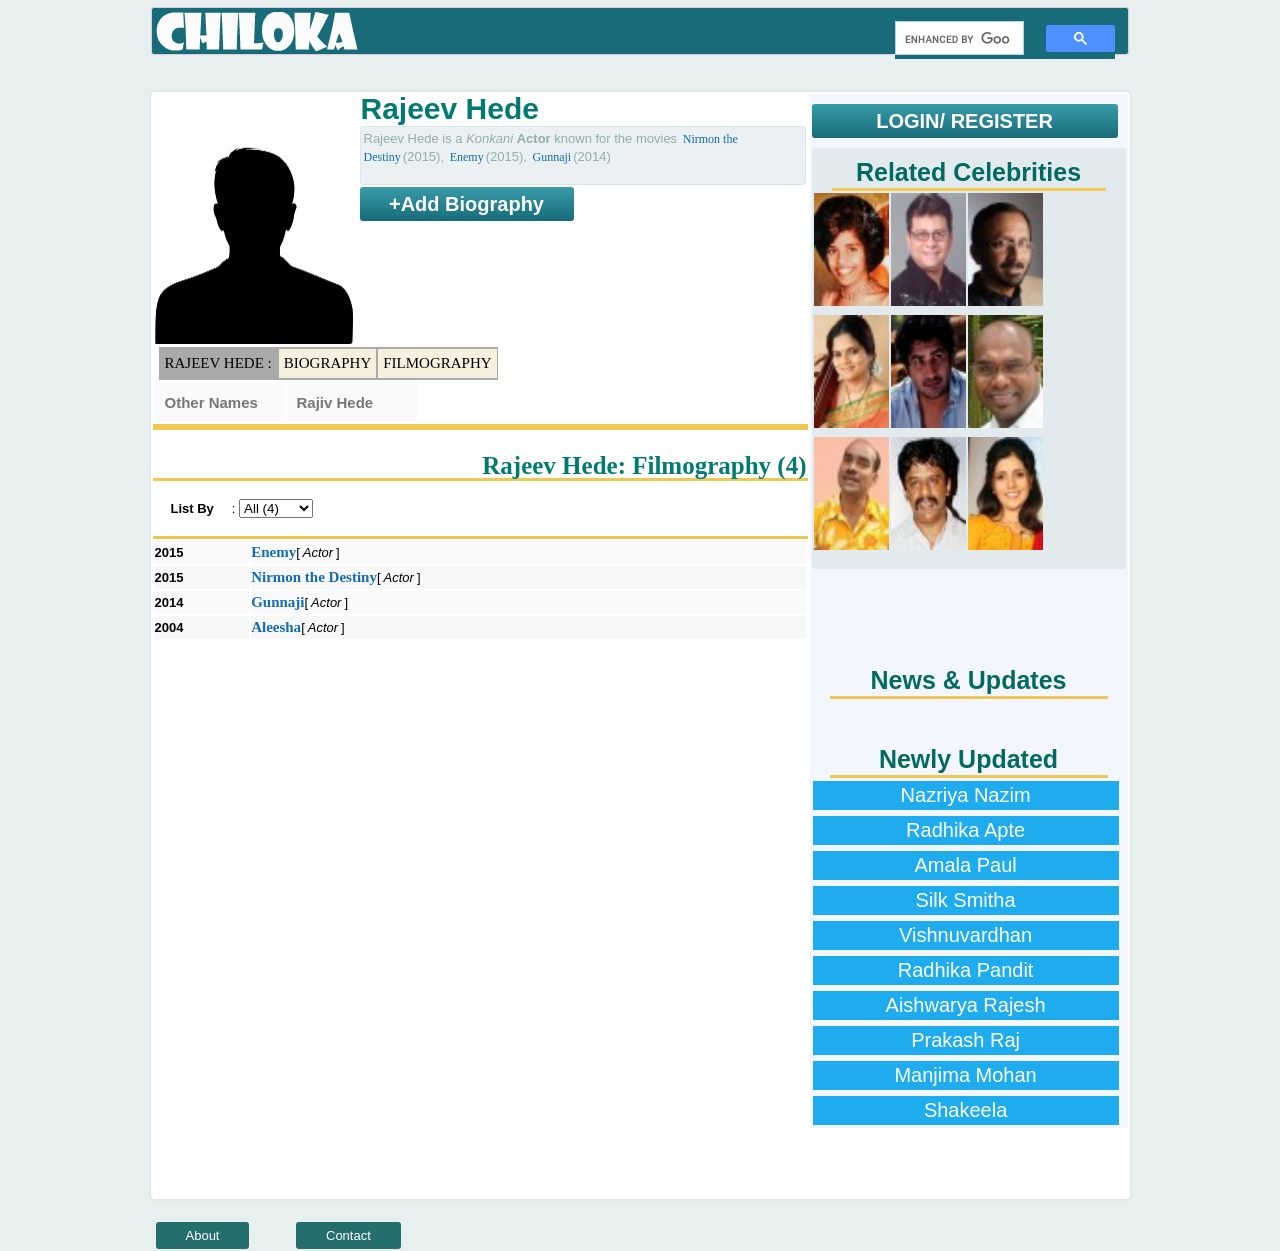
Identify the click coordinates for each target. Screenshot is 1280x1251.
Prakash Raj (965, 1040)
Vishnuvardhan (965, 935)
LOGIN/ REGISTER (964, 121)
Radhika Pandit (966, 970)
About (203, 1235)
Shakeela (965, 1110)
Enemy (467, 157)
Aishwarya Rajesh (966, 1005)
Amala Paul (965, 865)
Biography (328, 363)
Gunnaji (551, 157)
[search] (957, 39)
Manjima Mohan (965, 1075)
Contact (348, 1235)
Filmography (437, 363)
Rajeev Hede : (218, 363)
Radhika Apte (965, 830)
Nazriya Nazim (966, 795)
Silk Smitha (966, 900)
